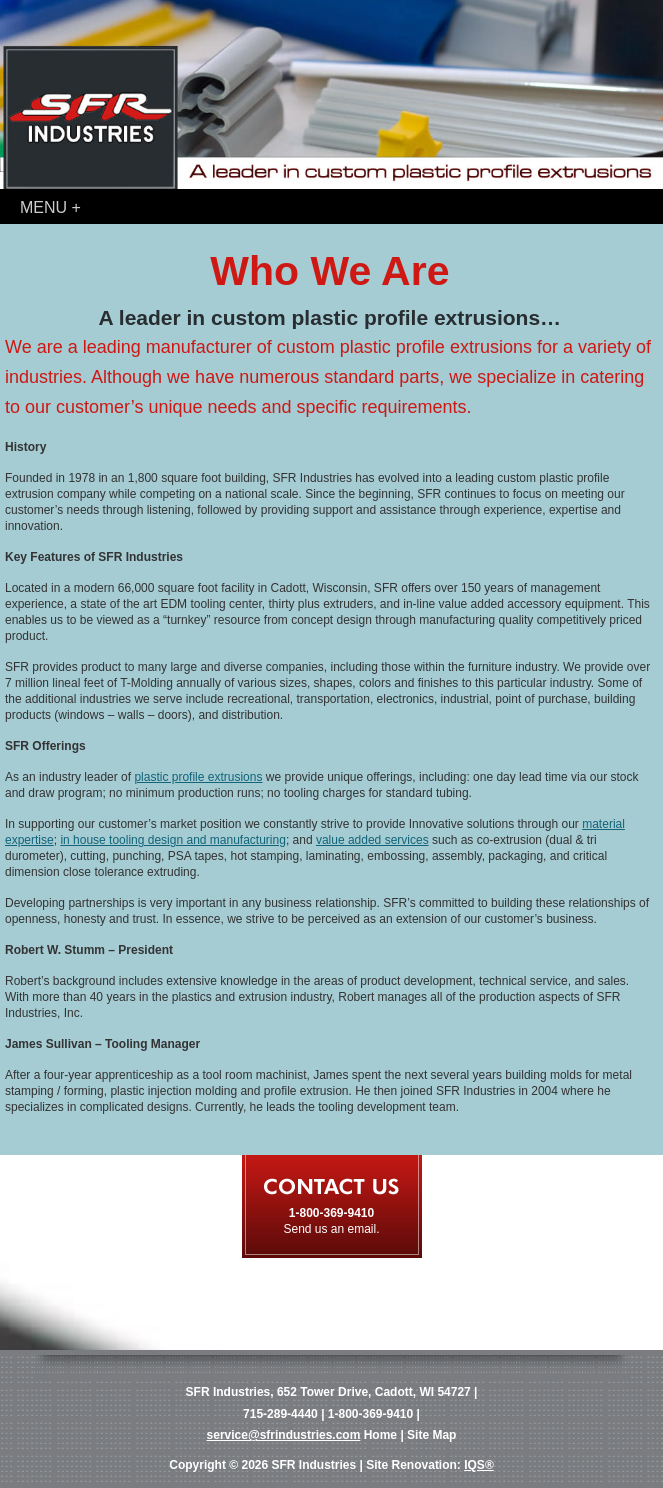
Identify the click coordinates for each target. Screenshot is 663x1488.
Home (380, 1435)
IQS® (479, 1465)
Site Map (431, 1435)
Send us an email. (331, 1229)
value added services (372, 840)
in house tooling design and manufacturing (173, 840)
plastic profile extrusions (198, 777)
